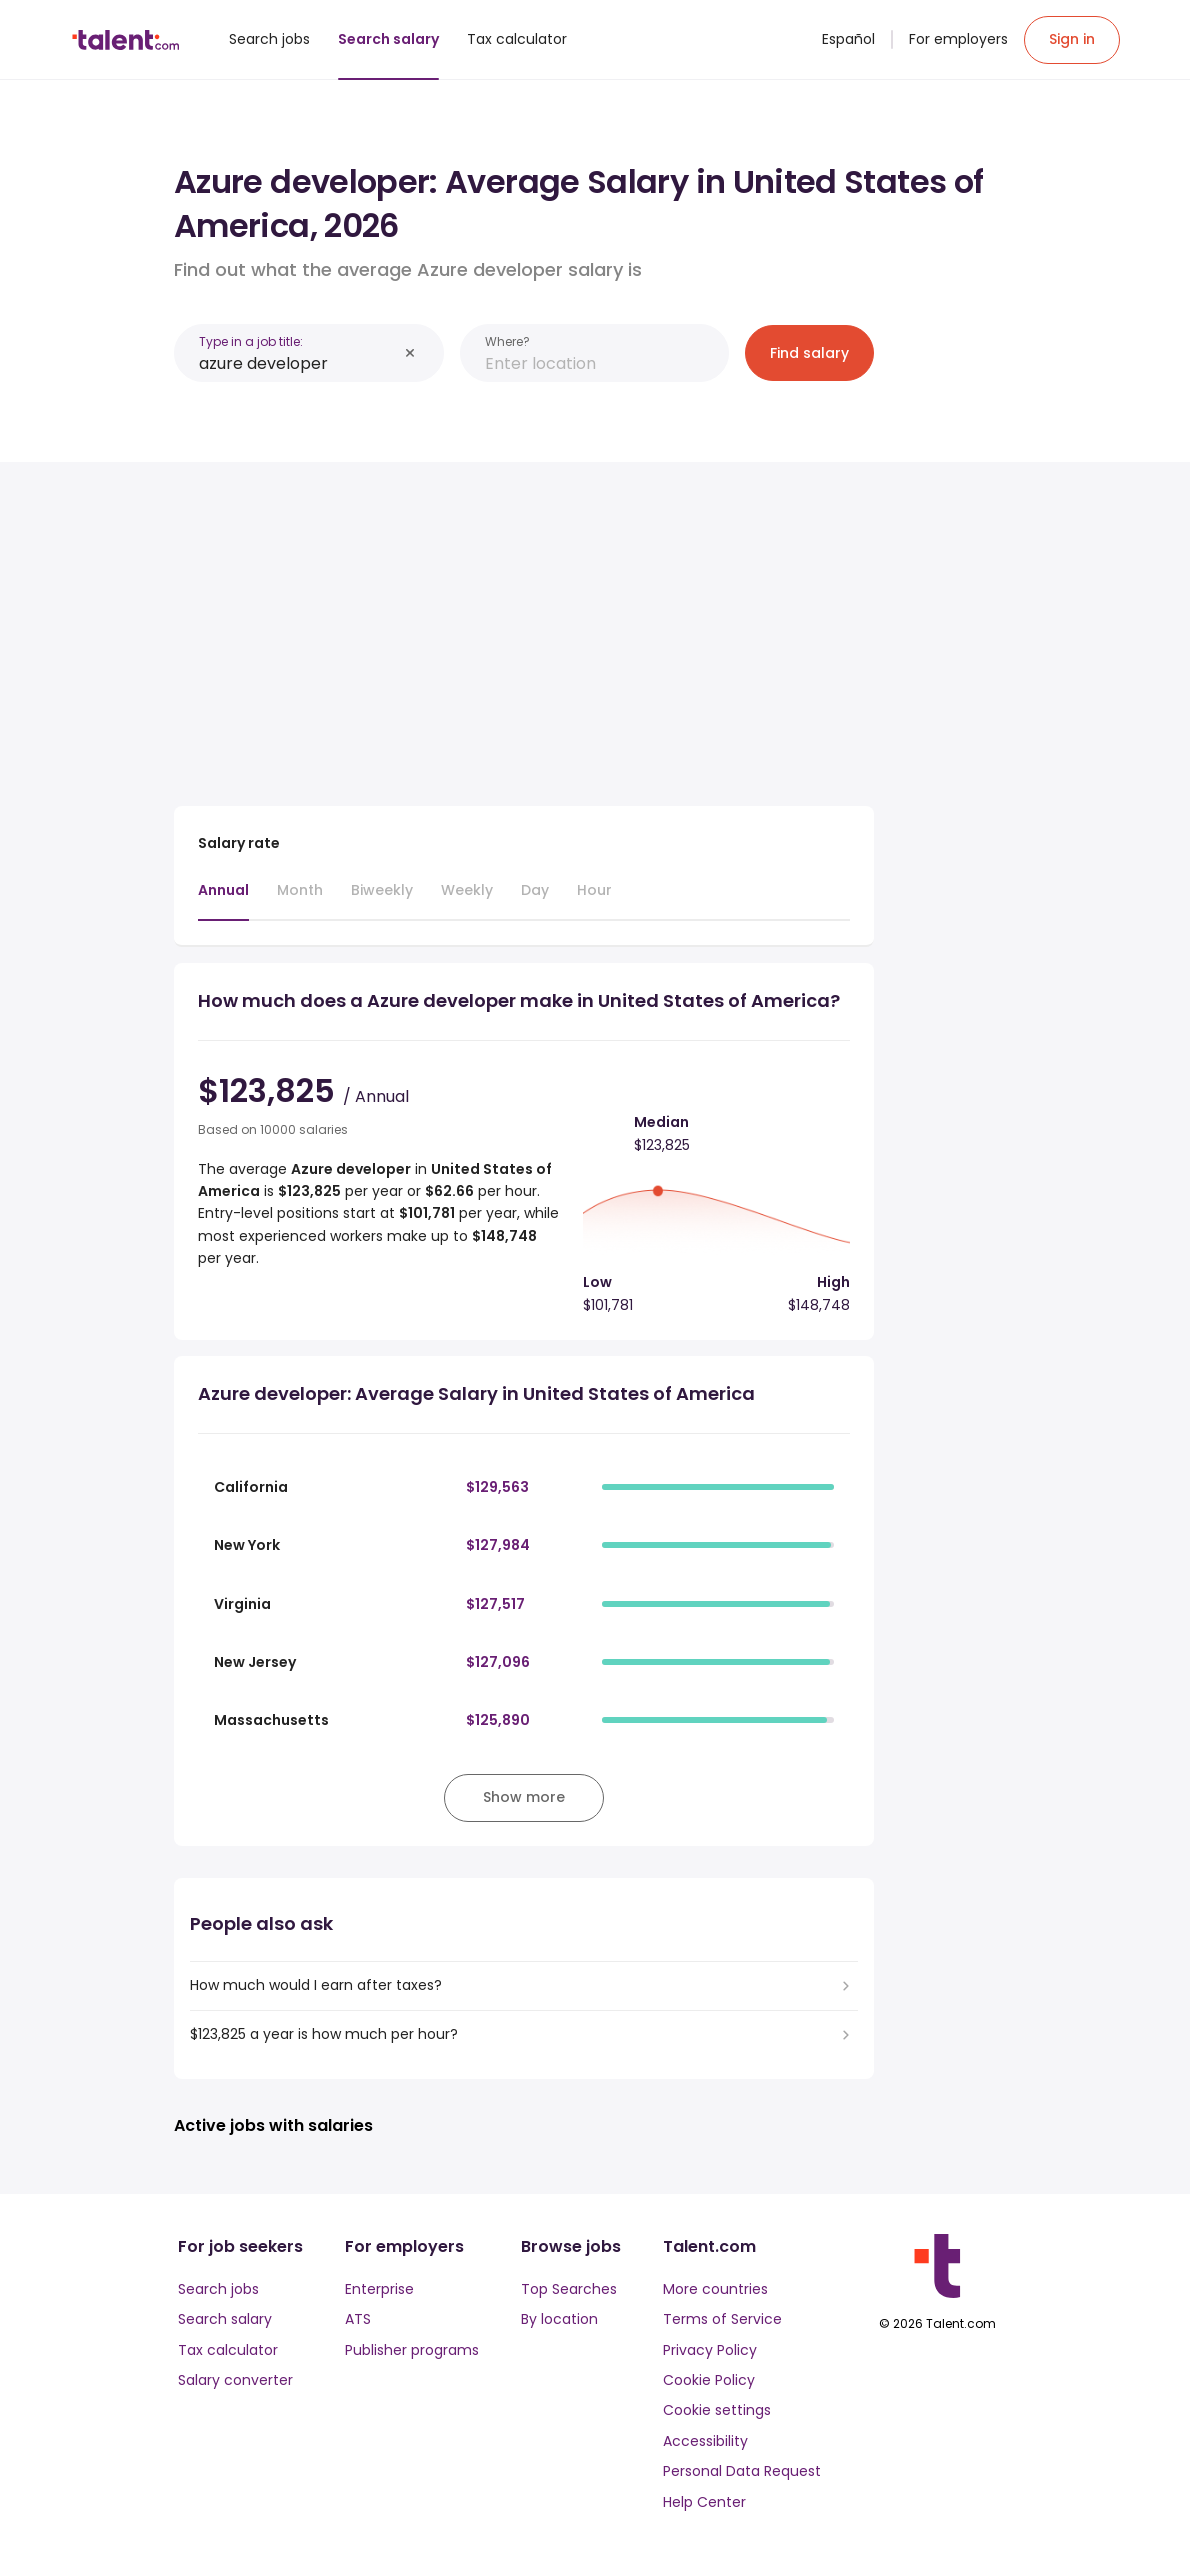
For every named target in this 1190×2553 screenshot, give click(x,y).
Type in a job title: (251, 341)
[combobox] (298, 363)
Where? (507, 341)
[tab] (223, 900)
